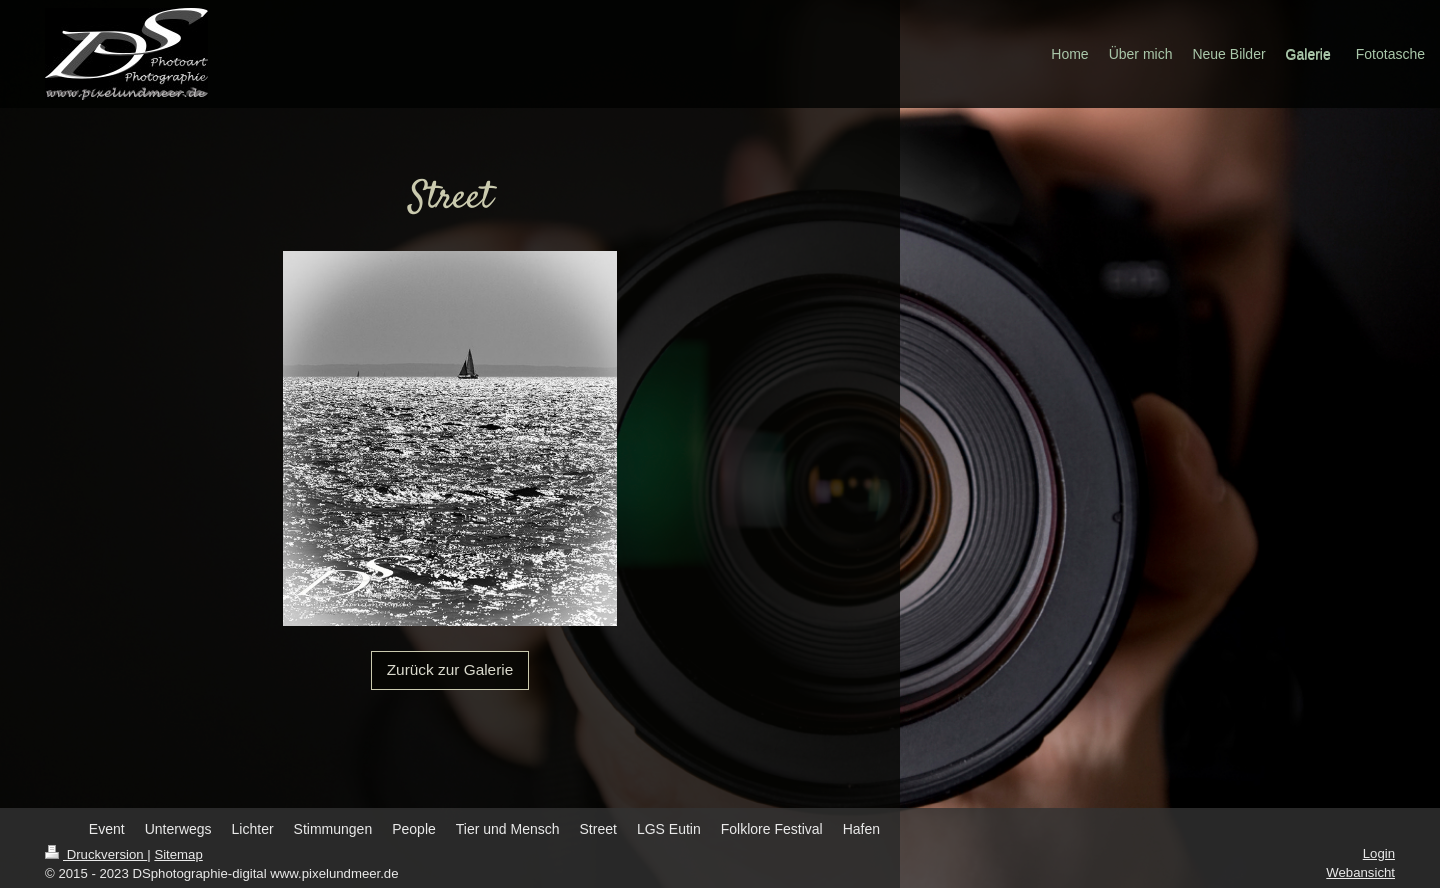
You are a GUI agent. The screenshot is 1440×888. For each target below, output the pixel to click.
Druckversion (96, 854)
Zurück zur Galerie (450, 669)
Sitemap (178, 854)
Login (1379, 853)
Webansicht (1360, 872)
